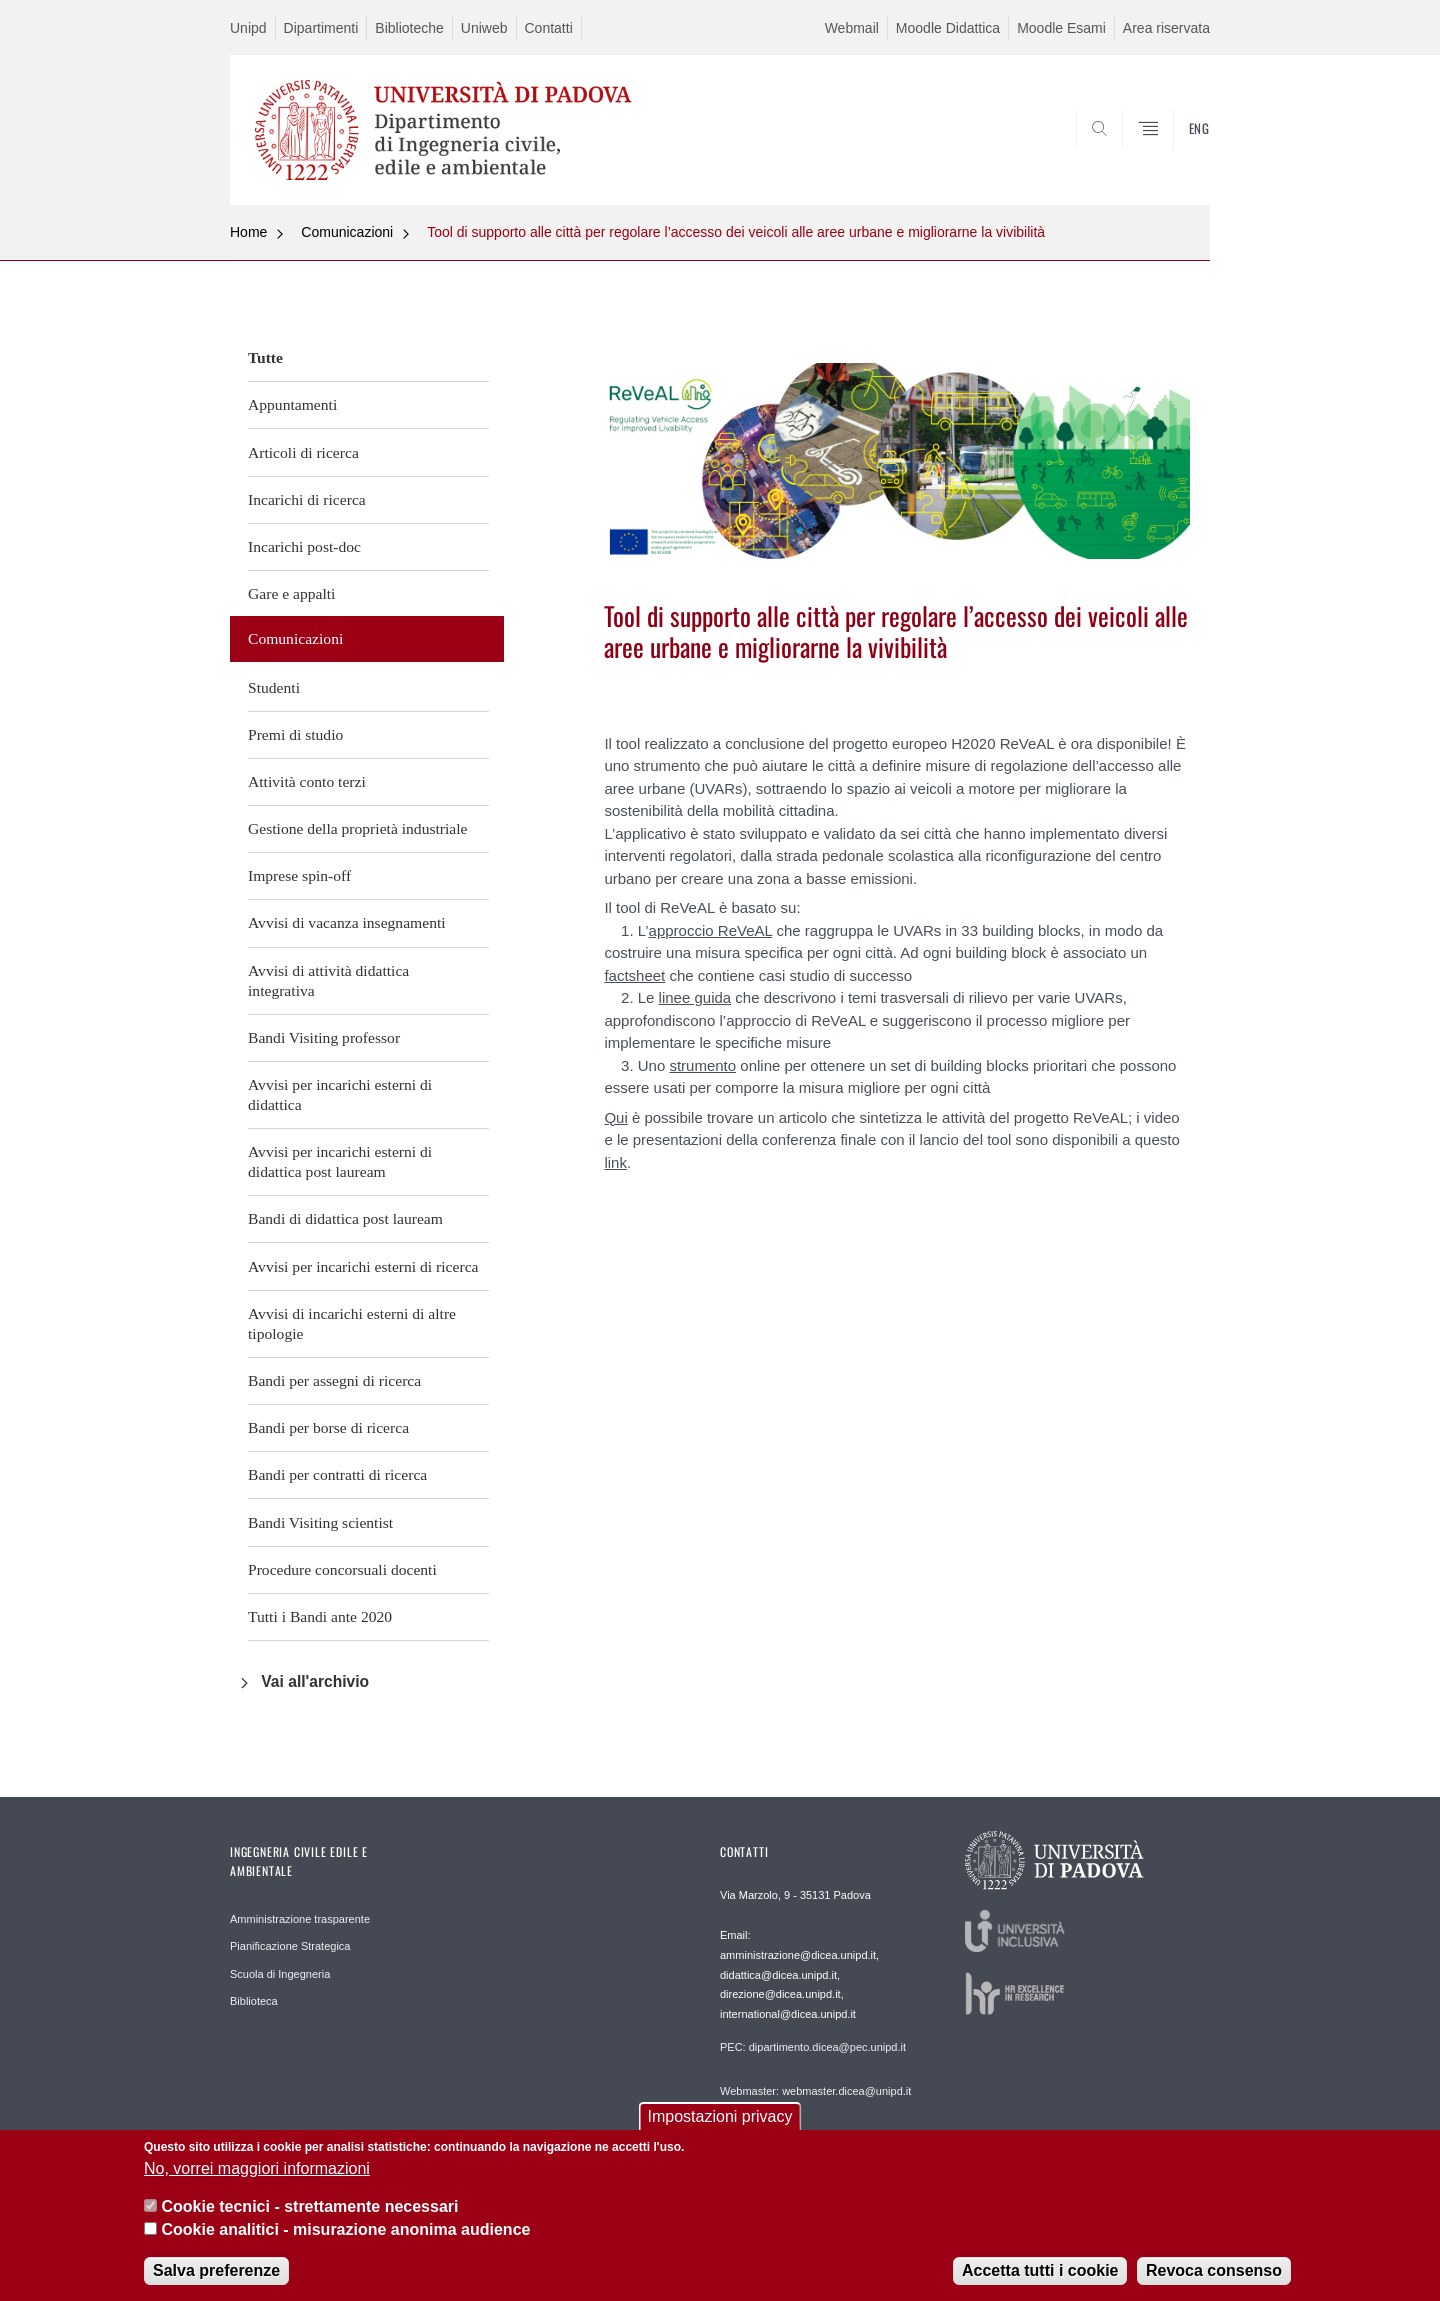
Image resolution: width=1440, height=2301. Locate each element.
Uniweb (484, 28)
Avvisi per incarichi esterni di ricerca (363, 1266)
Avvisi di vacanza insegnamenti (347, 922)
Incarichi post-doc (304, 546)
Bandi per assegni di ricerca (334, 1380)
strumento (702, 1065)
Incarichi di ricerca (307, 499)
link (615, 1162)
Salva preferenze (216, 2275)
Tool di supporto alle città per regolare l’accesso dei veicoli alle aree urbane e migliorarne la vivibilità (736, 232)
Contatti (549, 28)
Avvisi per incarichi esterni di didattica (340, 1094)
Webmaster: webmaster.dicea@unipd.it (815, 2091)
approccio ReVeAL (711, 930)
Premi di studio (295, 734)
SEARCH (1175, 157)
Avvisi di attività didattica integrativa (328, 980)
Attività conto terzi (307, 781)
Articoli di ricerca (303, 452)
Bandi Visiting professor (324, 1037)
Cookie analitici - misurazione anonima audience (345, 2233)
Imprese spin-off (299, 875)
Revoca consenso (1214, 2275)
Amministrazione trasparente (300, 1919)
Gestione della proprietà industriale (358, 828)
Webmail (852, 28)
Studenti (274, 687)
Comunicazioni (347, 232)
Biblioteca (254, 2001)
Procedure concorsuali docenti (342, 1569)
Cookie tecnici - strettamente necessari (309, 2211)
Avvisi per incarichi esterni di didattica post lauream (340, 1161)
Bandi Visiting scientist (320, 1522)
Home (248, 232)
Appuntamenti (292, 404)
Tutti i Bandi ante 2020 (320, 1616)
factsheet (634, 975)
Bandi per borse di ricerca (328, 1427)
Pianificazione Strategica (290, 1946)
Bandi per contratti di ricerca (337, 1474)
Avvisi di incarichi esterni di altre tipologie (352, 1323)
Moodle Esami (1061, 28)
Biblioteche (409, 28)
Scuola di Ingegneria (280, 1974)
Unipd (248, 28)
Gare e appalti (291, 593)
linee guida (695, 997)
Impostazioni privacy (720, 2121)
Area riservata (1166, 28)
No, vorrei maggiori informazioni (257, 2173)
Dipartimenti (321, 28)
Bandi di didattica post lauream (345, 1218)
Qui (615, 1117)
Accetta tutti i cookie (1040, 2275)
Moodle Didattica (948, 28)
